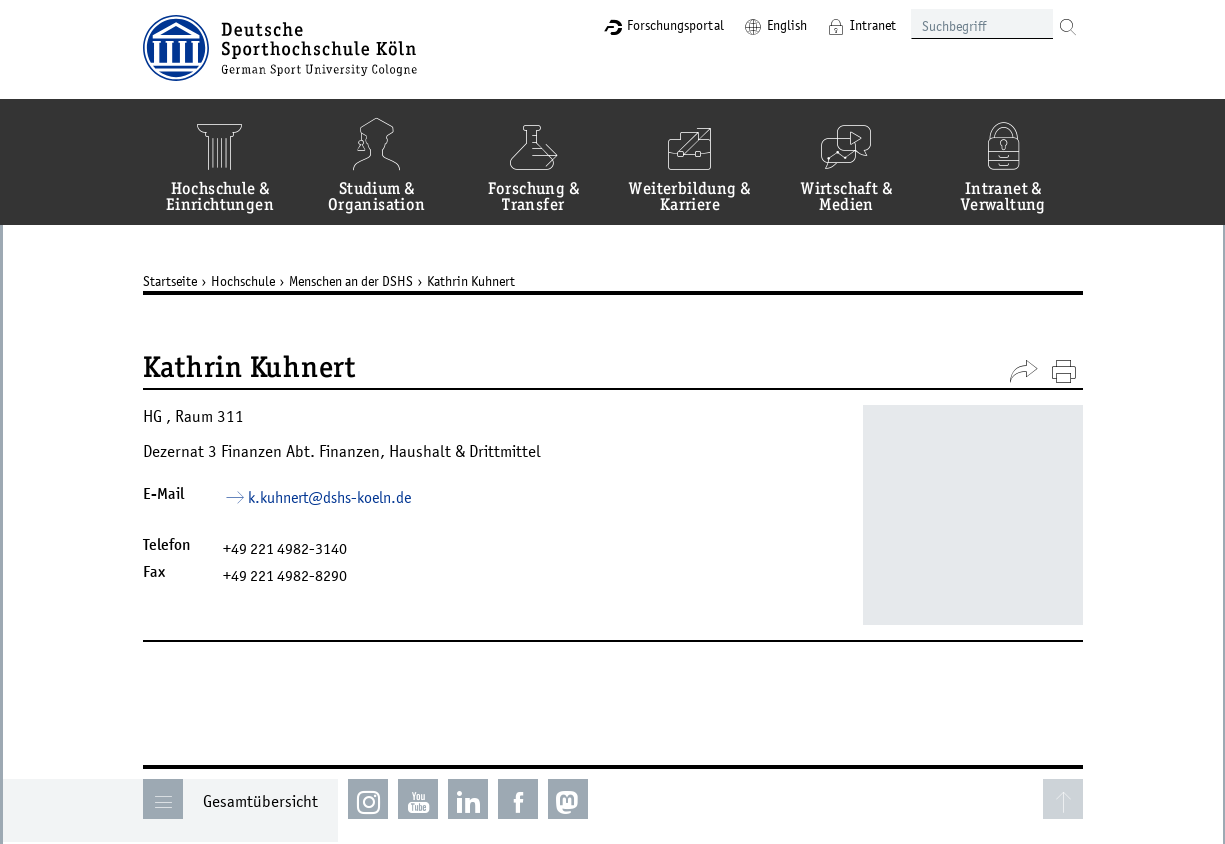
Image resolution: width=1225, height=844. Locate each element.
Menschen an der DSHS (351, 281)
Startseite (170, 281)
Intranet (873, 25)
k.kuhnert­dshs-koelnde (329, 497)
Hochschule (243, 281)
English (787, 25)
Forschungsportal (675, 25)
